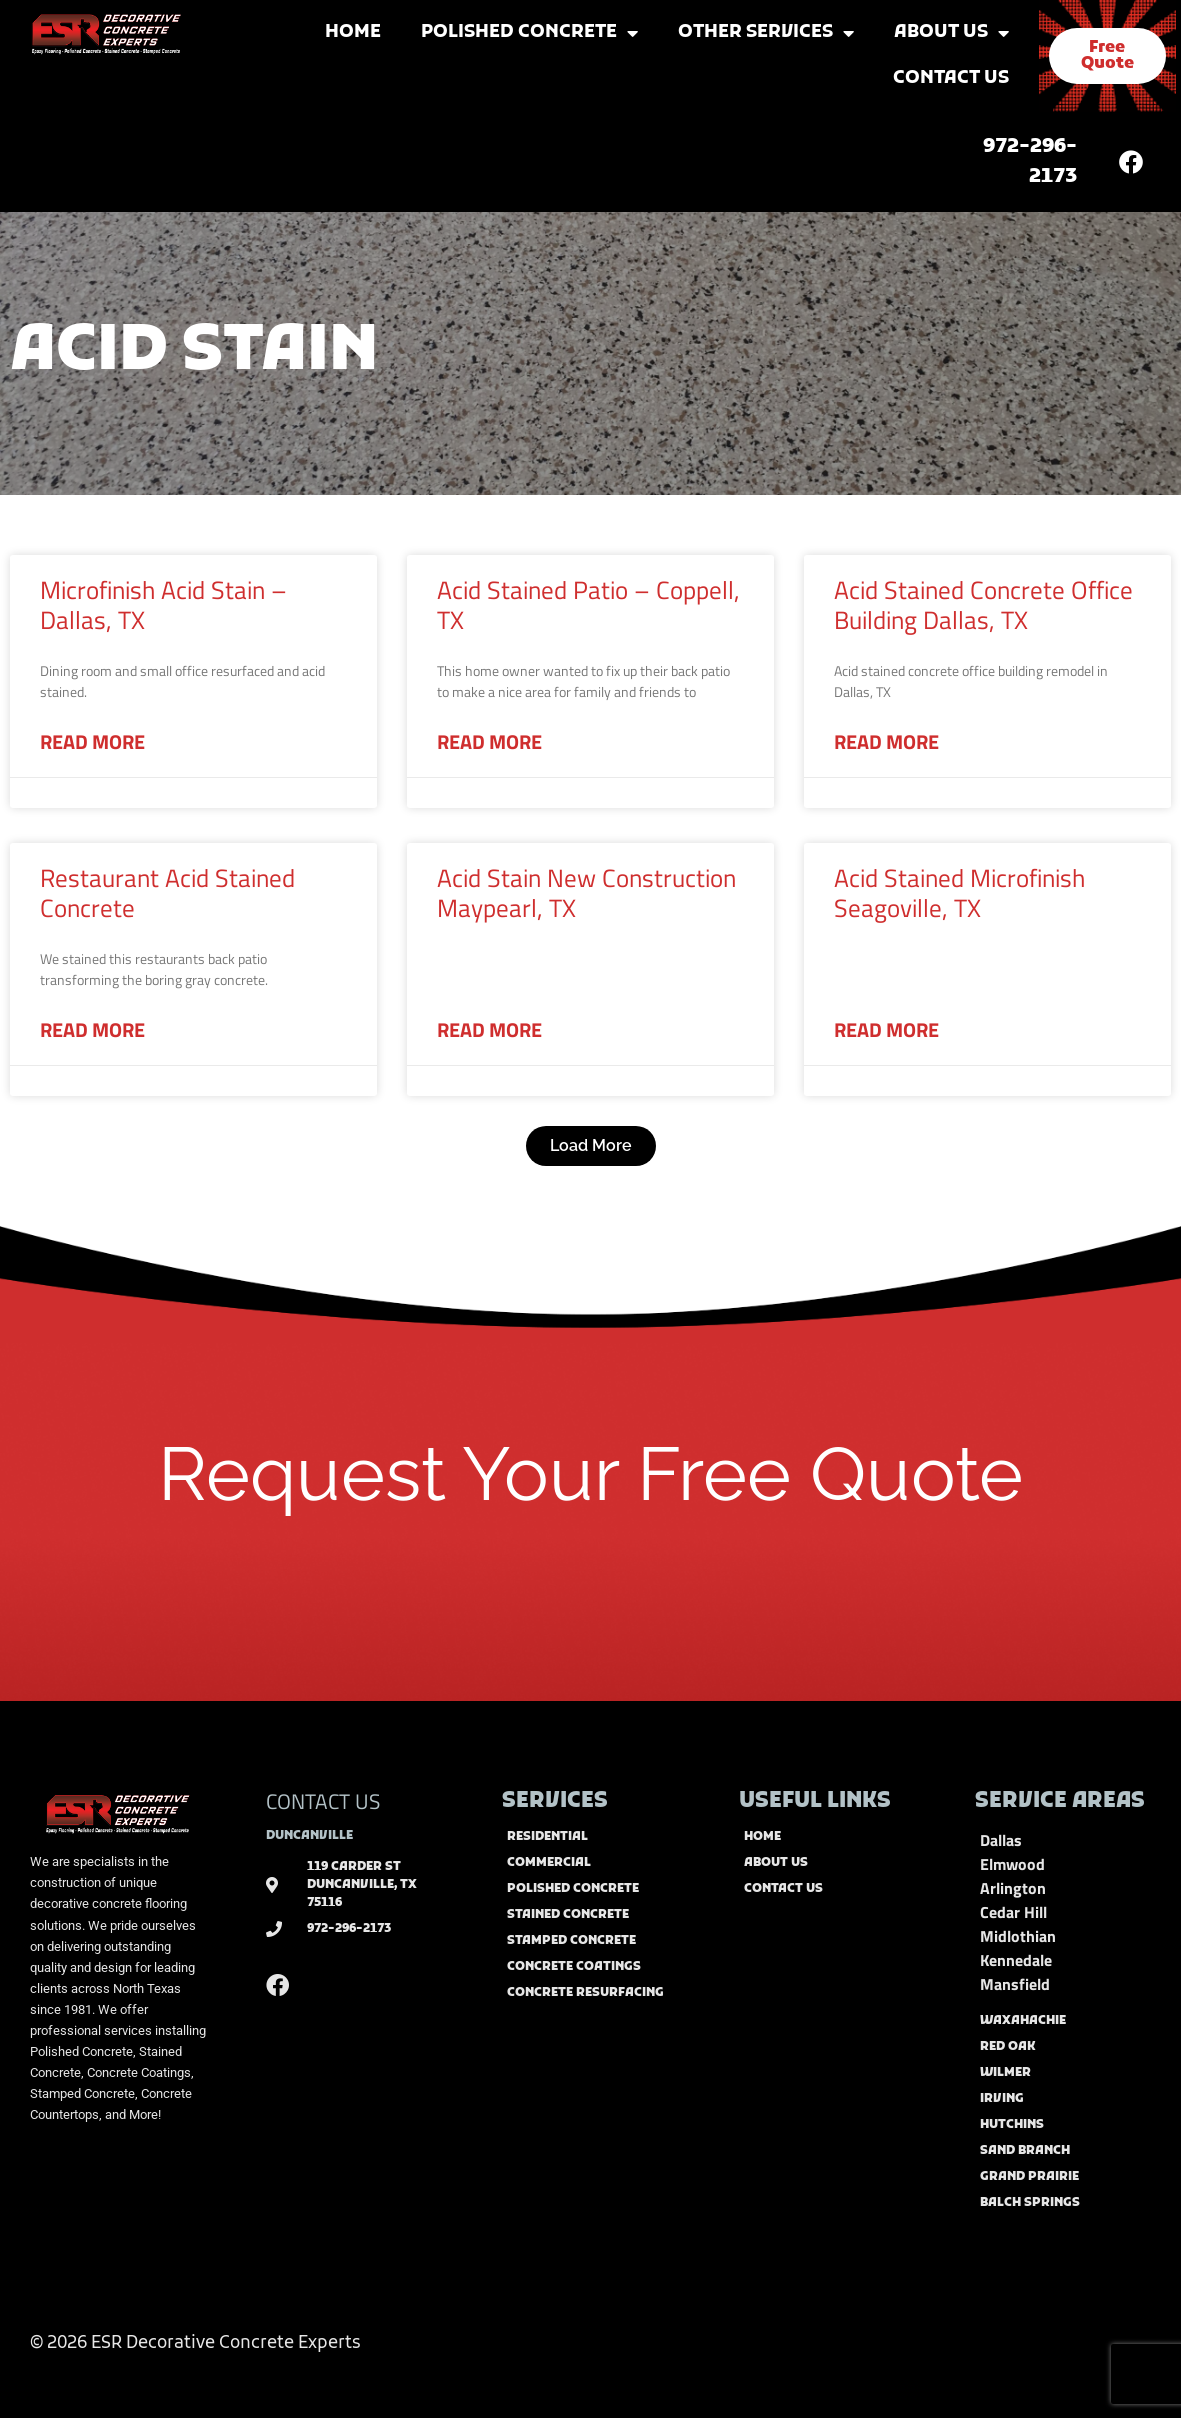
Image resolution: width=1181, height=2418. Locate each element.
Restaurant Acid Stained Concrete (167, 893)
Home (353, 32)
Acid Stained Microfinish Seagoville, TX (959, 893)
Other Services (766, 33)
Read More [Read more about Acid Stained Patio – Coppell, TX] (489, 742)
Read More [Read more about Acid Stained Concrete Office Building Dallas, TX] (886, 742)
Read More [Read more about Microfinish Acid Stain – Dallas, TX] (92, 742)
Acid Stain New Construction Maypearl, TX (586, 893)
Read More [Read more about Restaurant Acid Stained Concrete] (92, 1030)
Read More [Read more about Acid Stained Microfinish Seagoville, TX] (886, 1030)
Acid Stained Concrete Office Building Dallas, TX (983, 605)
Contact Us (951, 78)
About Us (951, 33)
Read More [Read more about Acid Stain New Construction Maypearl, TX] (489, 1030)
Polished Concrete (529, 33)
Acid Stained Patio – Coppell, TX (588, 605)
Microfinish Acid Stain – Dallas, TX (163, 605)
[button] (591, 1146)
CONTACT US (323, 1801)
